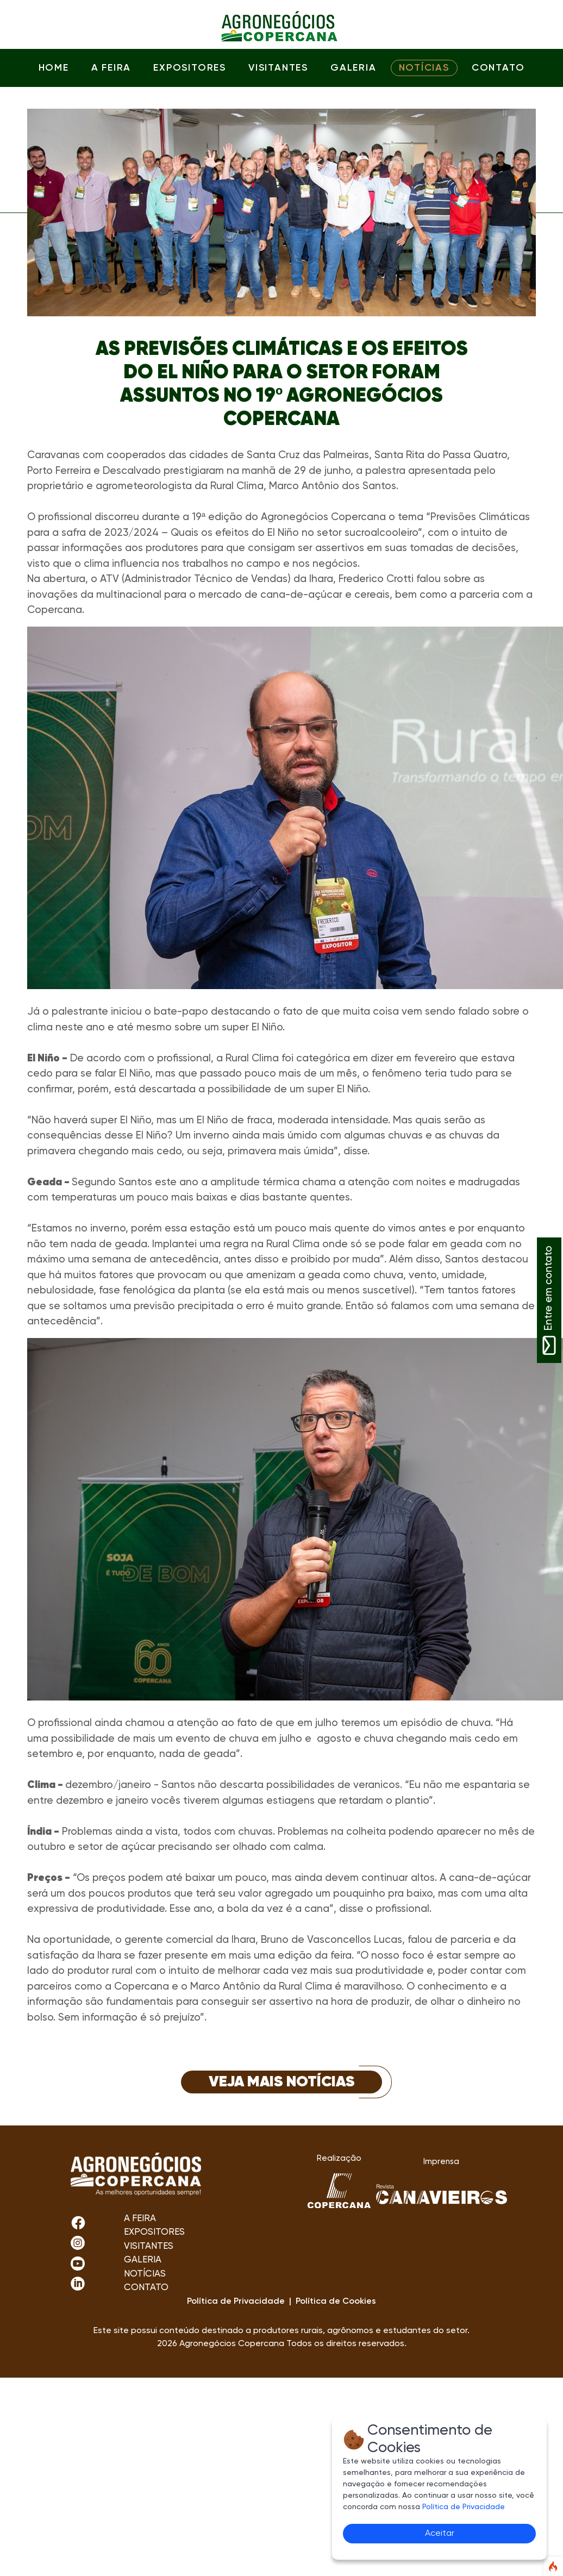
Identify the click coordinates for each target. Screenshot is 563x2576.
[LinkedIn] (78, 2283)
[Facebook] (78, 2243)
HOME (54, 68)
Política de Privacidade (463, 2507)
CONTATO (498, 68)
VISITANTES (278, 68)
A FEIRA (111, 68)
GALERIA (353, 68)
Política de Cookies (336, 2301)
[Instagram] (78, 2223)
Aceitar (439, 2533)
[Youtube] (78, 2263)
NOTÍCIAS (424, 68)
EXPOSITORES (189, 68)
